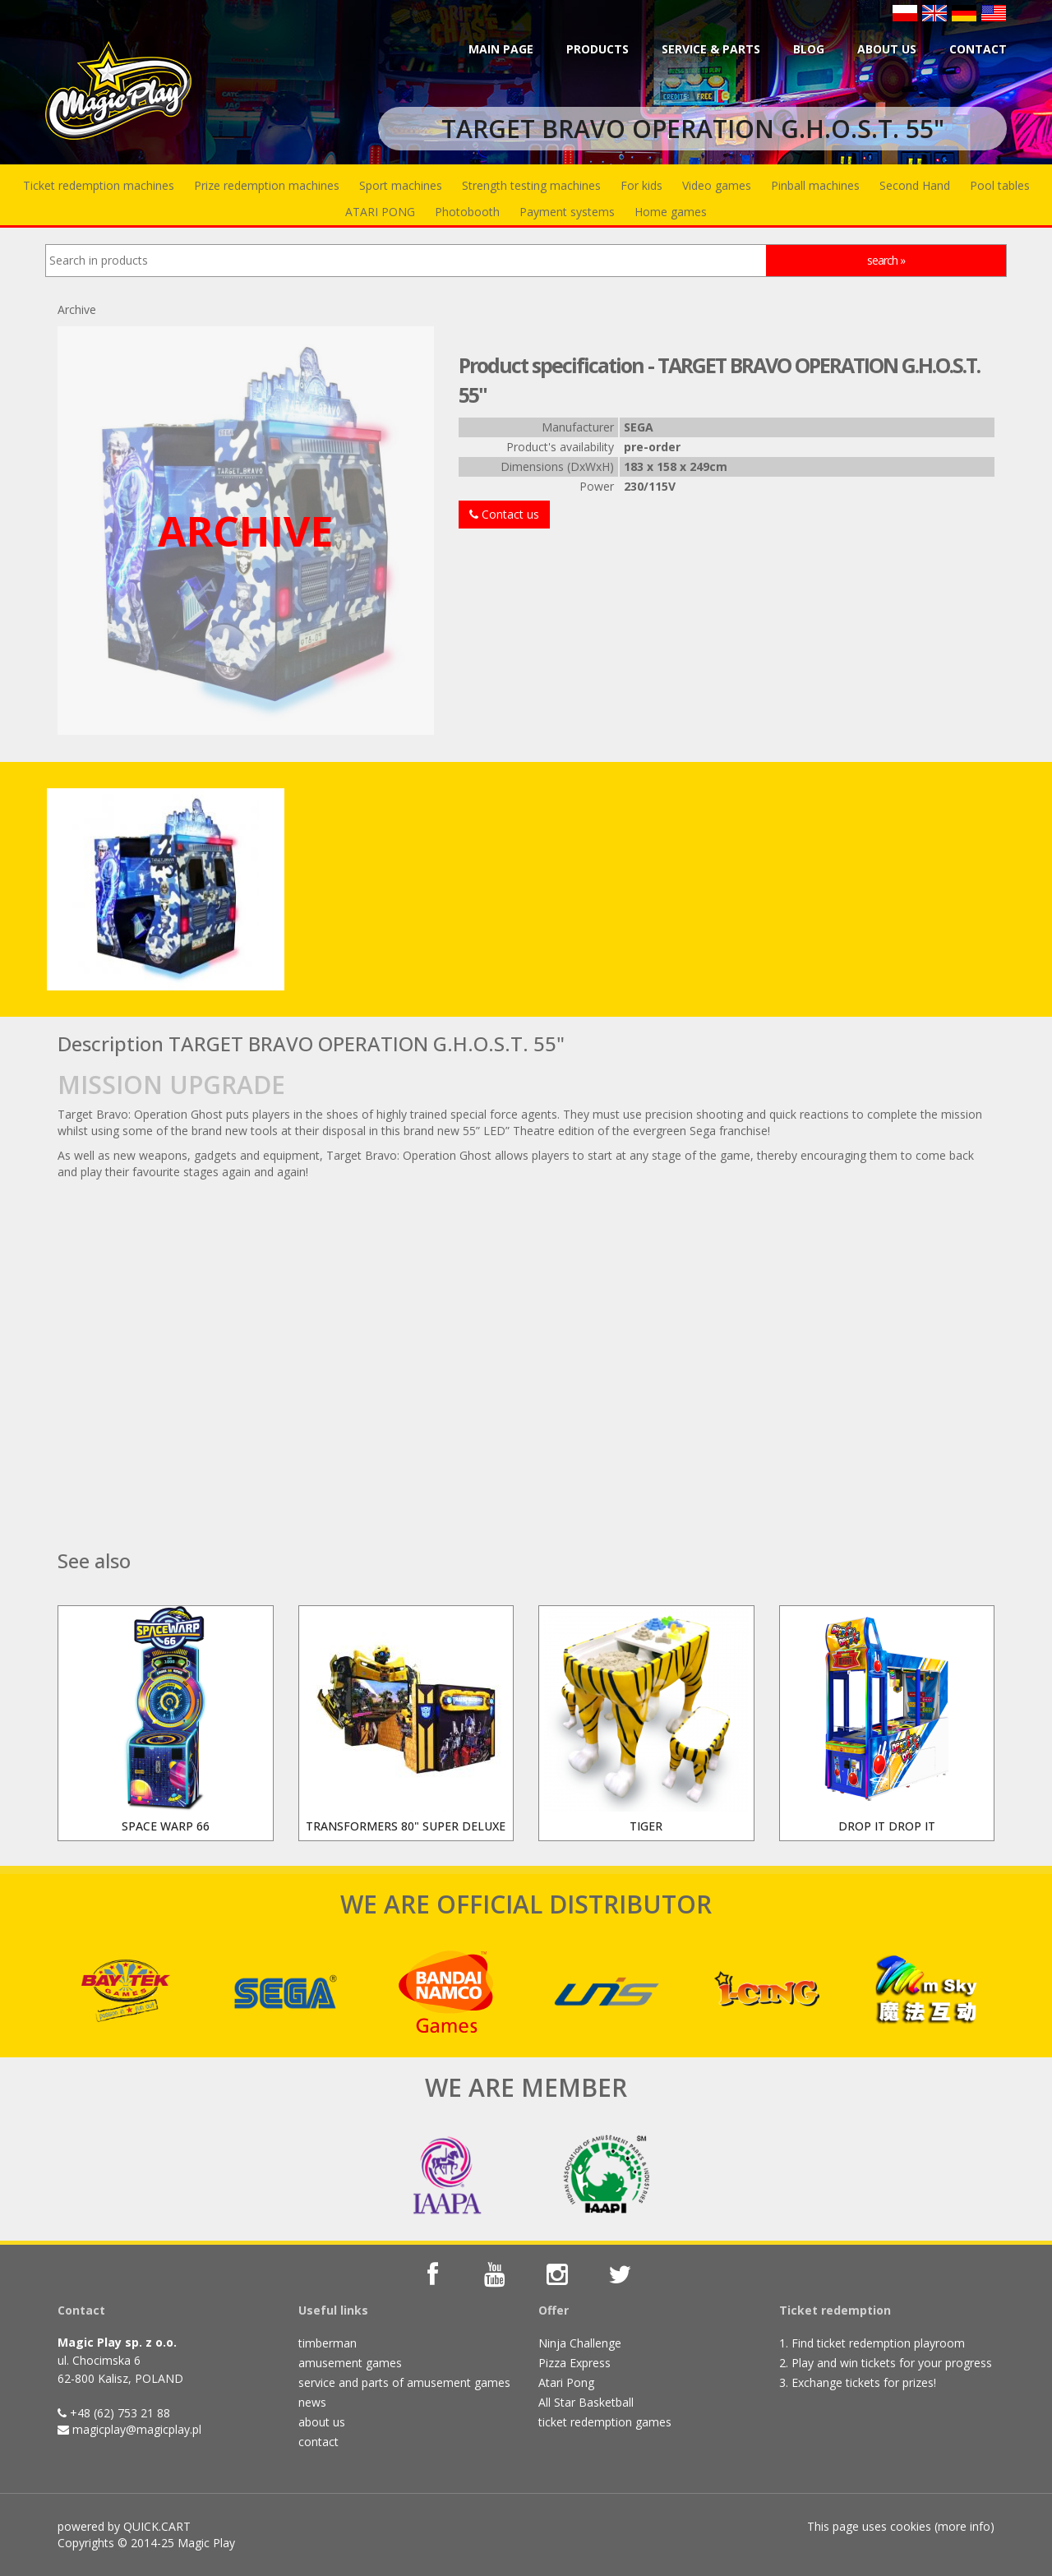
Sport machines (400, 185)
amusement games (350, 2363)
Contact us (504, 514)
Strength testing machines (531, 185)
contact (318, 2441)
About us (886, 49)
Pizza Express (574, 2363)
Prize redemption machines (266, 185)
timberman (327, 2343)
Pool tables (1000, 185)
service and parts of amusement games (404, 2382)
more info (964, 2526)
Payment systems (567, 211)
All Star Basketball (586, 2402)
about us (321, 2422)
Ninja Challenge (579, 2343)
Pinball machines (815, 185)
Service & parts (711, 49)
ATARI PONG (380, 211)
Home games (670, 211)
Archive (77, 309)
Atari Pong (566, 2382)
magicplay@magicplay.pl (136, 2429)
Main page (500, 49)
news (312, 2402)
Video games (716, 185)
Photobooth (467, 211)
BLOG (808, 49)
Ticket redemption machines (98, 185)
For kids (641, 185)
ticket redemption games (604, 2422)
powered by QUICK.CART (124, 2526)
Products (597, 49)
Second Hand (914, 185)
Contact (978, 49)
